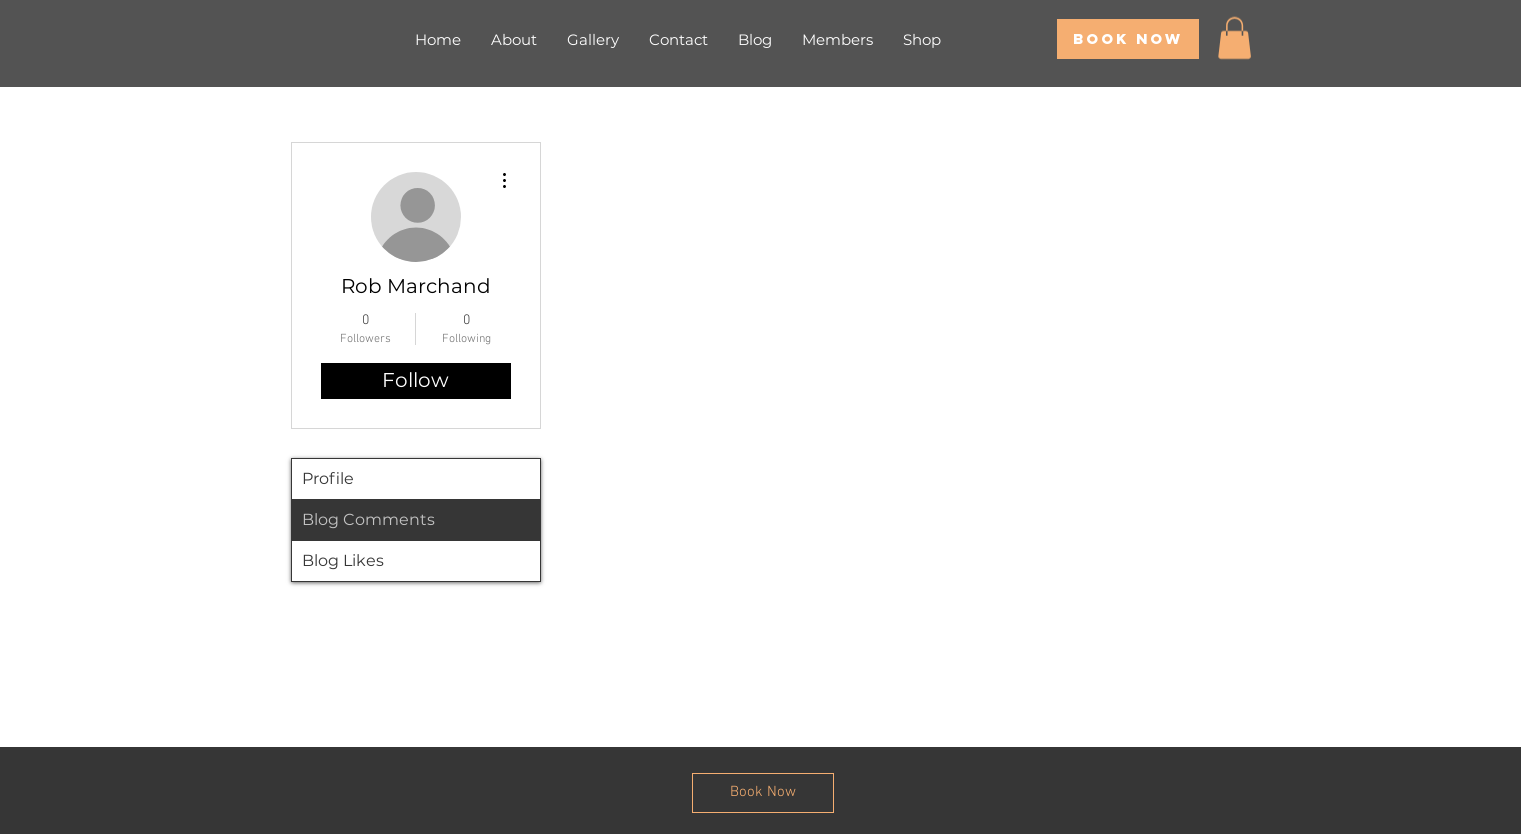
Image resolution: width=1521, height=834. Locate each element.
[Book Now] (1128, 39)
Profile (328, 478)
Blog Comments (368, 519)
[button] (1234, 38)
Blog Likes (343, 560)
